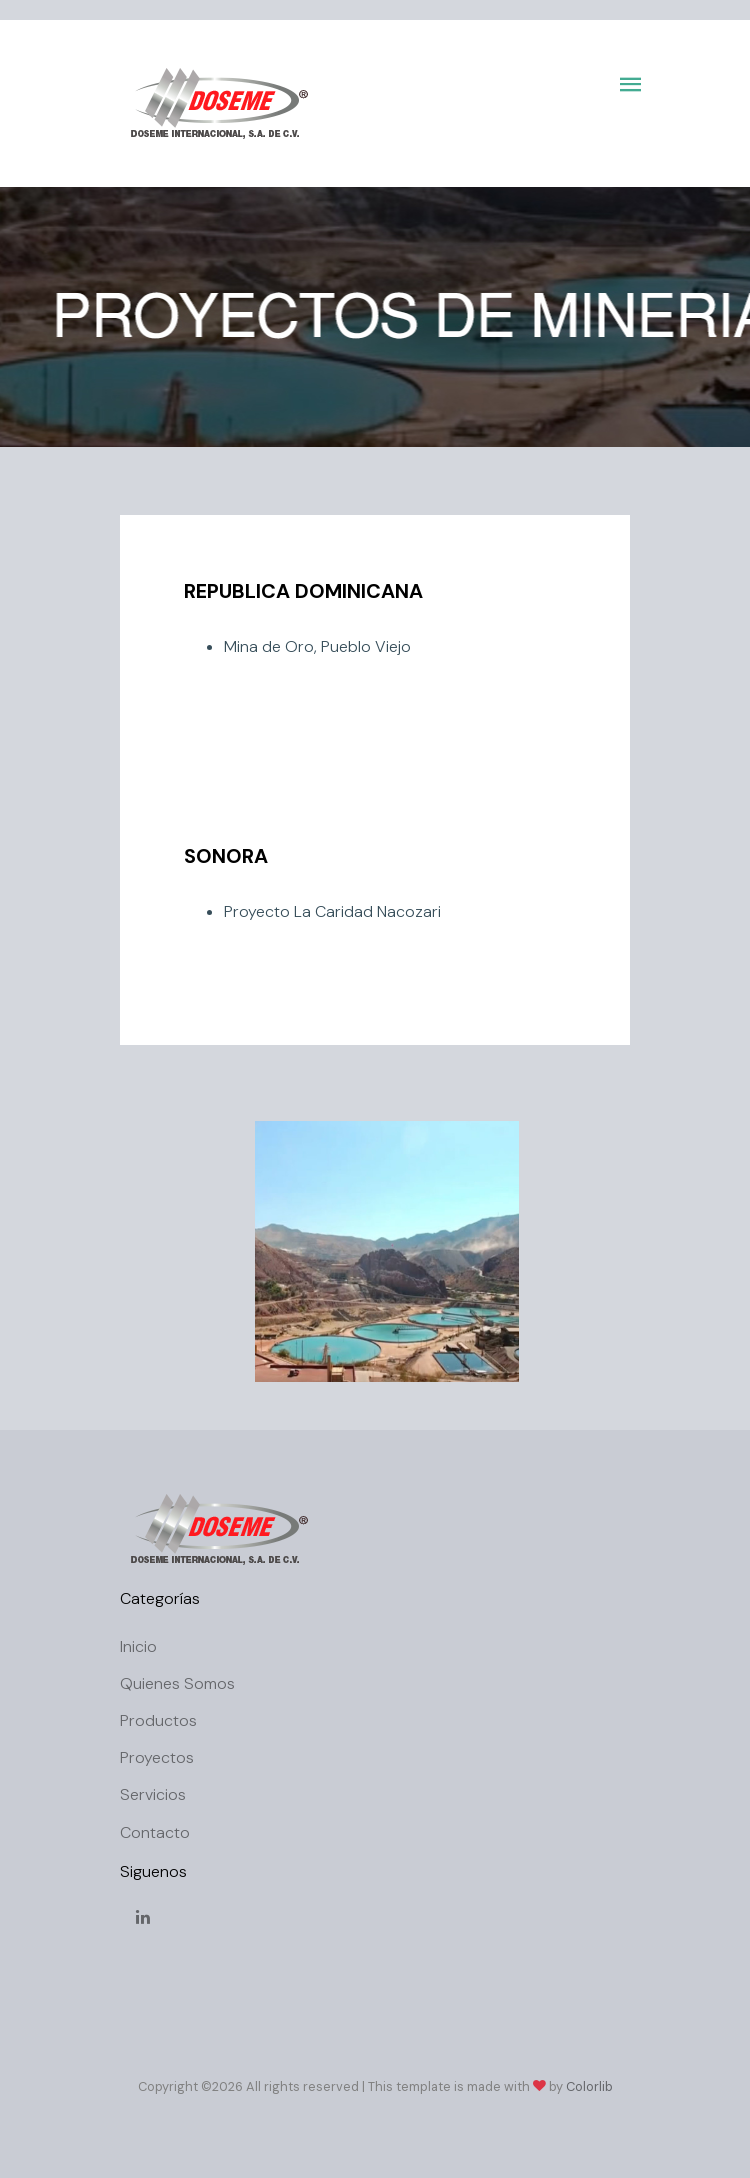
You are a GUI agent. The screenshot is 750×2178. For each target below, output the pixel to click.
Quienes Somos (177, 1683)
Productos (158, 1720)
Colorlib (589, 2086)
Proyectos (157, 1757)
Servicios (153, 1794)
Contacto (155, 1832)
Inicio (138, 1646)
